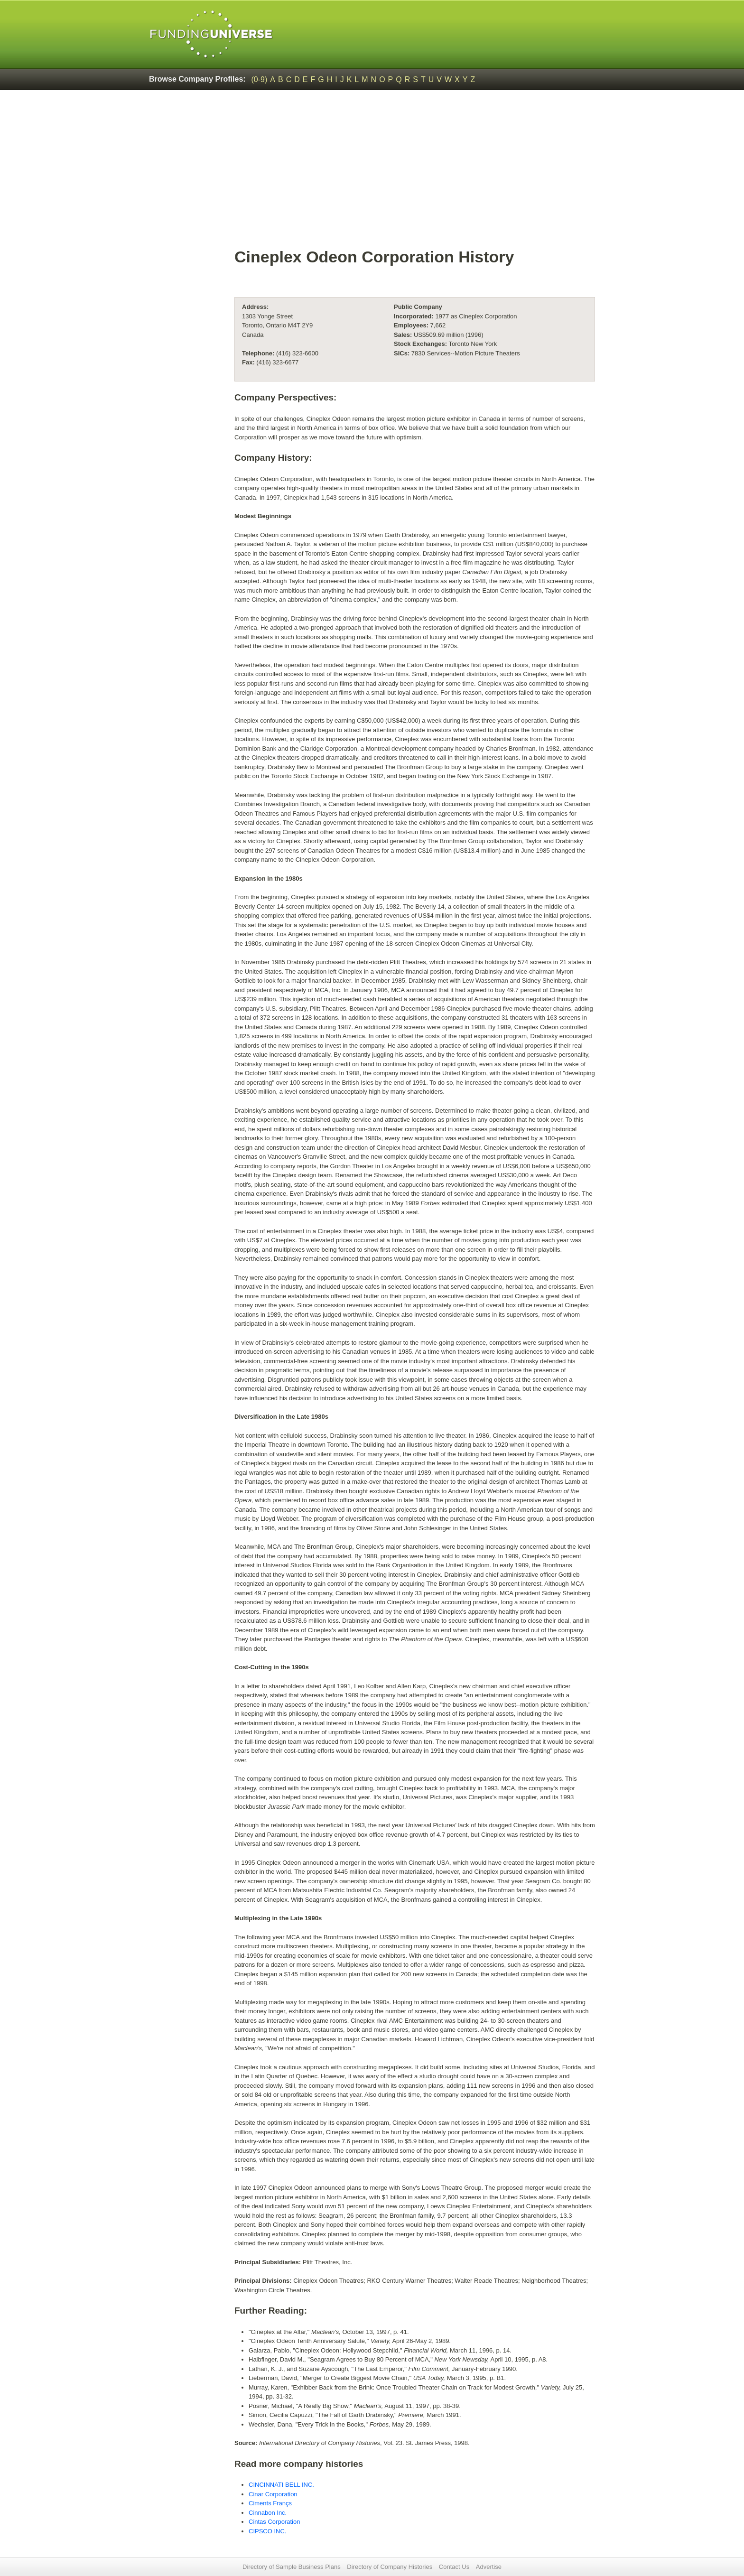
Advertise (489, 2566)
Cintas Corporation (274, 2521)
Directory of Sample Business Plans (291, 2566)
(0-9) (259, 79)
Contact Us (454, 2566)
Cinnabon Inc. (268, 2512)
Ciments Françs (270, 2503)
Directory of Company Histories (389, 2566)
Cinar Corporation (273, 2494)
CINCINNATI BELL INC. (281, 2484)
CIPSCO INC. (267, 2531)
